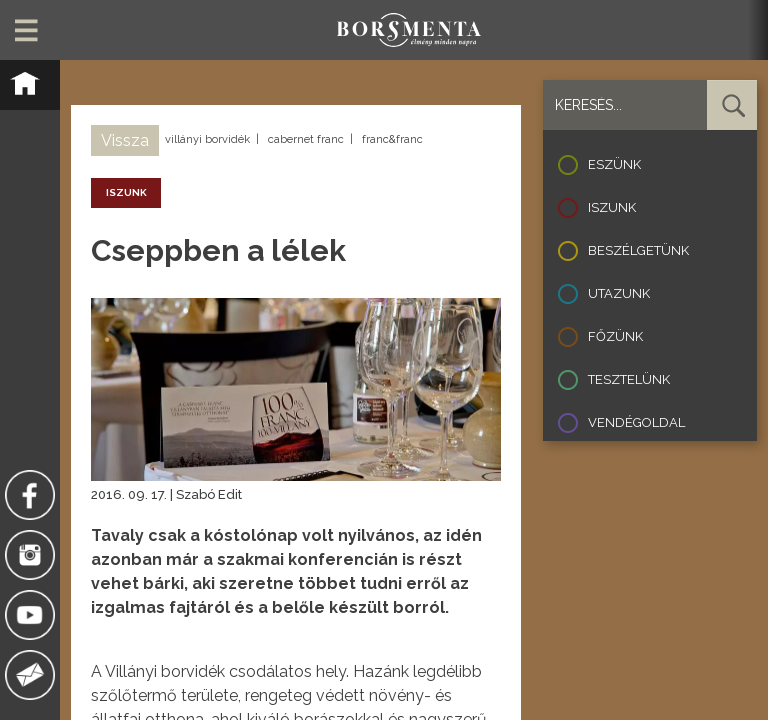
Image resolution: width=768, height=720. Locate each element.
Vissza (125, 140)
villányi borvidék (207, 139)
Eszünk (614, 164)
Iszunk (612, 207)
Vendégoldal (636, 422)
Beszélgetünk (638, 250)
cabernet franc (306, 139)
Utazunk (619, 293)
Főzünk (615, 336)
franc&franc (392, 139)
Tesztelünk (629, 379)
